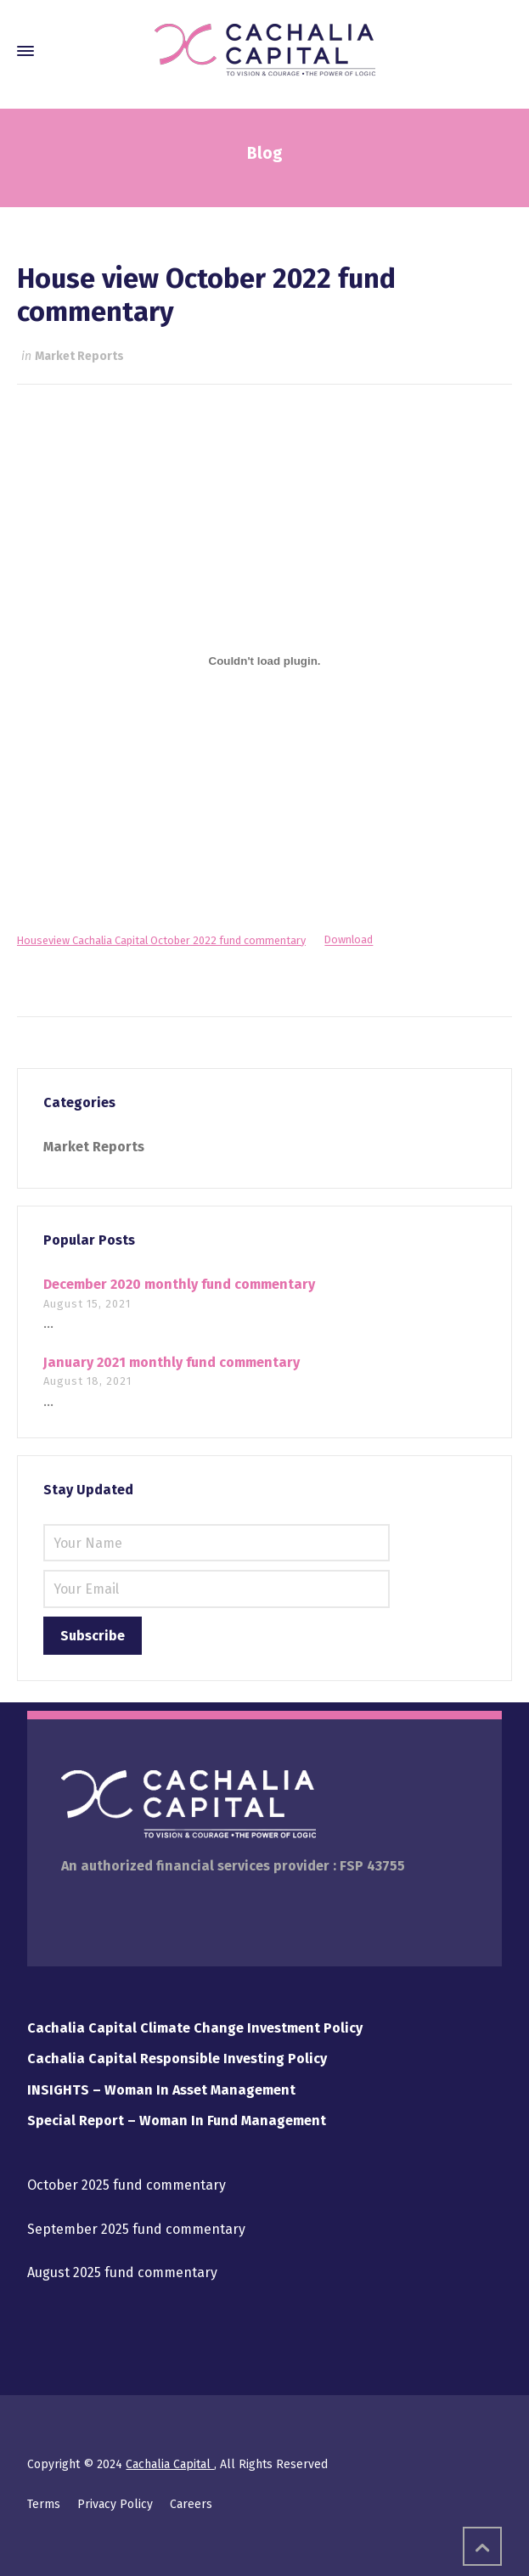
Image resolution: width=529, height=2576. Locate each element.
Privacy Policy (115, 2504)
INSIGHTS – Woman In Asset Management (161, 2090)
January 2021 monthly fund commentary (171, 1362)
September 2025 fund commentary (136, 2229)
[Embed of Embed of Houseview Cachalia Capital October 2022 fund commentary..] (264, 660)
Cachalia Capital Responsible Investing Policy (177, 2058)
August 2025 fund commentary (122, 2272)
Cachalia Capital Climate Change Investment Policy (195, 2028)
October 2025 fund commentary (126, 2185)
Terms (43, 2504)
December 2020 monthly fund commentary (179, 1284)
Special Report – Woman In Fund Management (176, 2120)
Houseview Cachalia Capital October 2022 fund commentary (161, 940)
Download (348, 940)
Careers (191, 2504)
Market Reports (79, 356)
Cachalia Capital (170, 2464)
